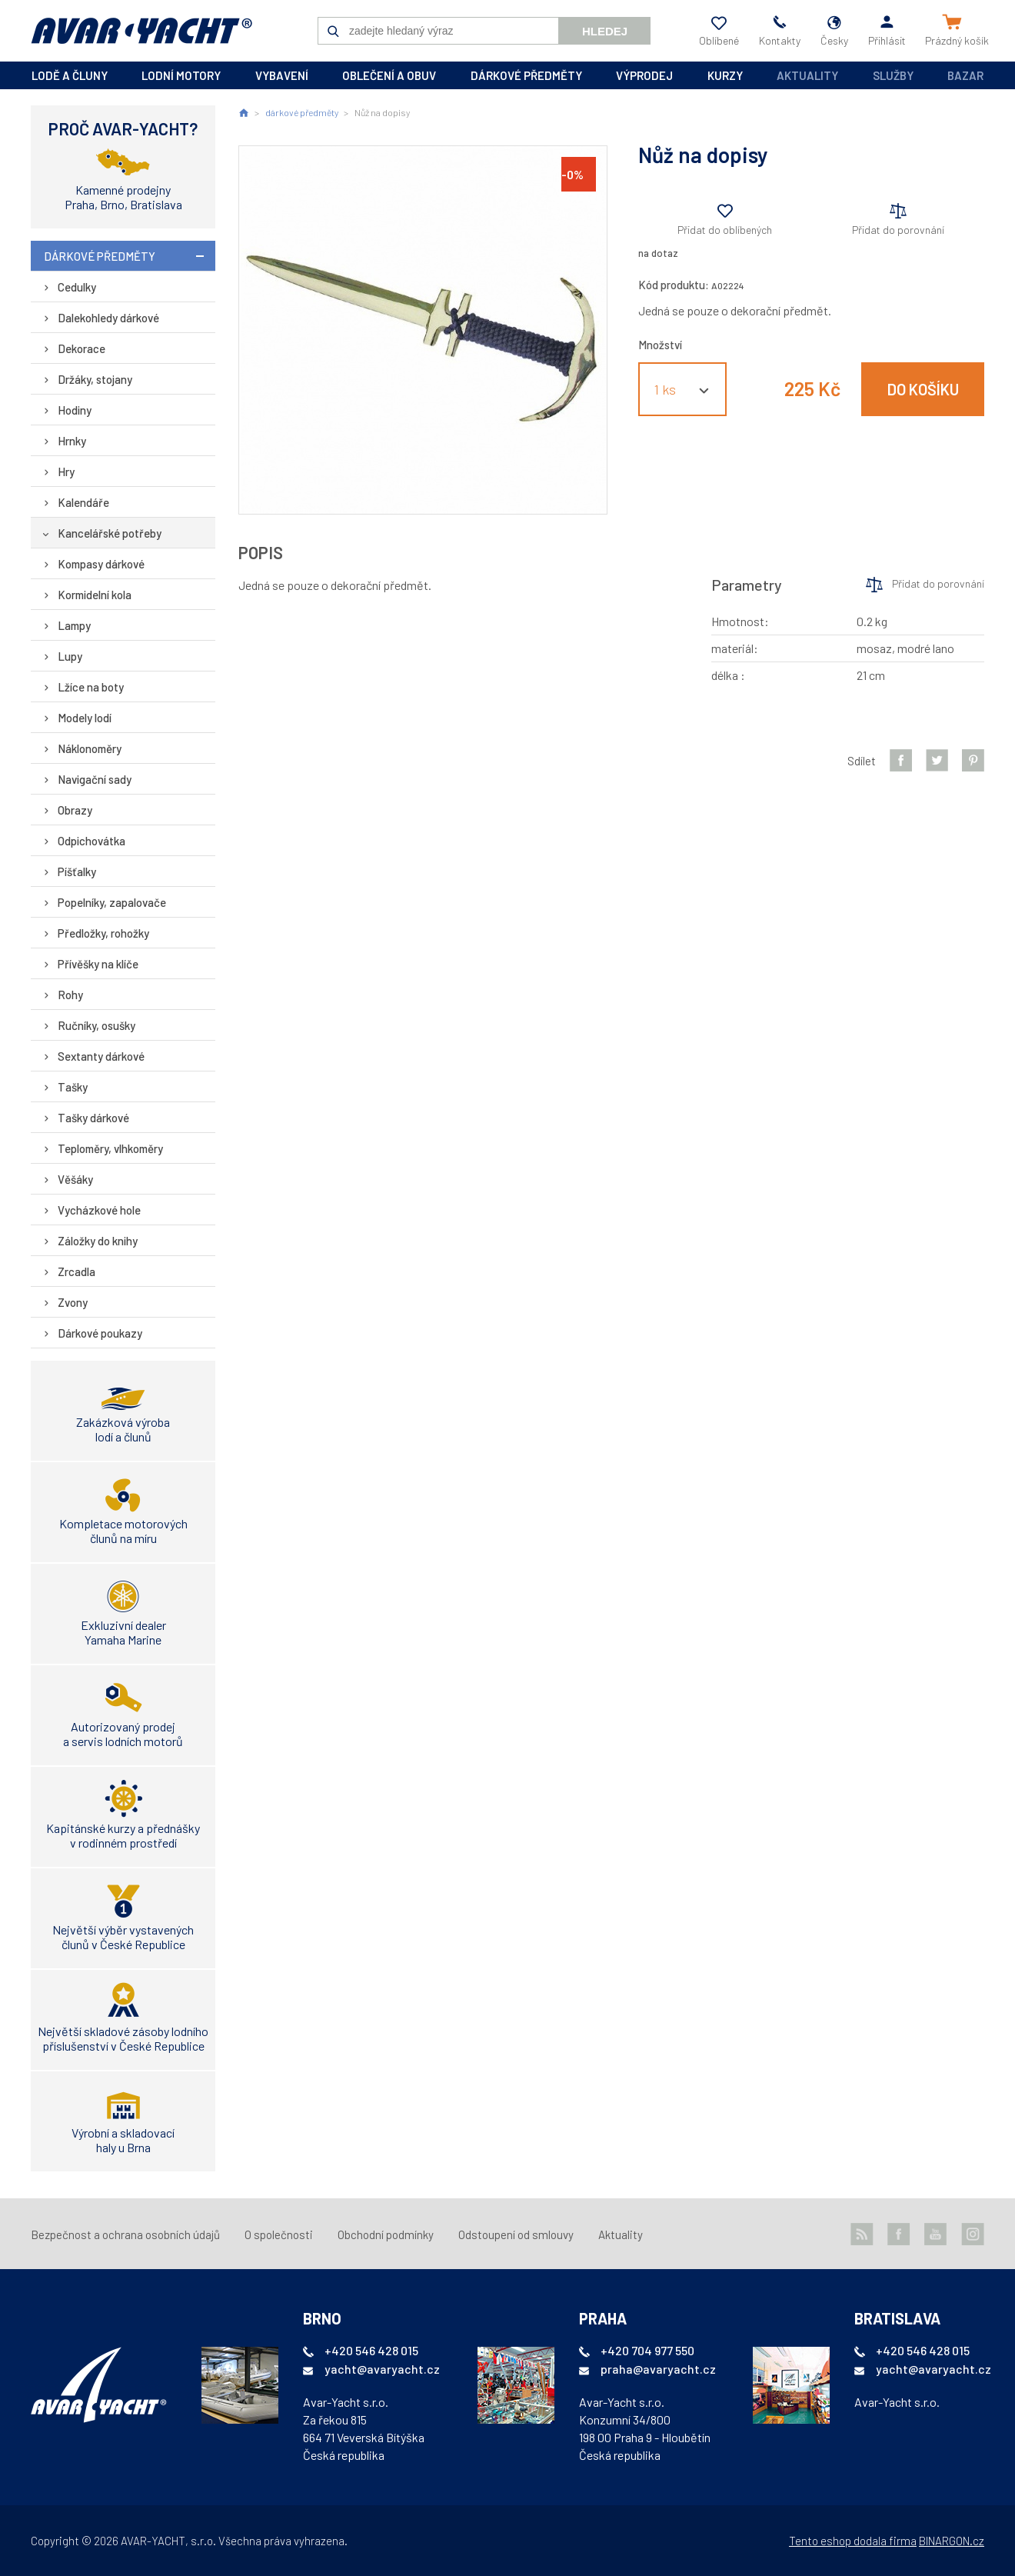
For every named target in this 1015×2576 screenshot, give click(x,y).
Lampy (74, 625)
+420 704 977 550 (647, 2350)
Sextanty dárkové (101, 1056)
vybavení (281, 75)
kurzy (725, 75)
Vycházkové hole (99, 1210)
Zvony (73, 1302)
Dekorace (81, 348)
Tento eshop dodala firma (853, 2541)
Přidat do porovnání (898, 229)
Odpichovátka (91, 841)
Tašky (73, 1087)
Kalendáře (83, 502)
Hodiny (75, 410)
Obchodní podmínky (386, 2234)
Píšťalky (77, 871)
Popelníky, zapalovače (112, 902)
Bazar (965, 75)
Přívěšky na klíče (98, 964)
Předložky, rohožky (103, 933)
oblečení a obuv (389, 75)
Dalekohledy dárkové (108, 318)
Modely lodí (84, 718)
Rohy (70, 994)
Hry (66, 471)
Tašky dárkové (93, 1118)
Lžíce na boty (91, 687)
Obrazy (75, 810)
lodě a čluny (70, 75)
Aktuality (807, 75)
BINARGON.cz (951, 2541)
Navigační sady (94, 779)
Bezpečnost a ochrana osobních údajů (125, 2234)
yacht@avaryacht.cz (382, 2368)
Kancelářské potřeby (109, 533)
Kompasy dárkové (101, 564)
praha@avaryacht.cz (658, 2368)
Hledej (604, 31)
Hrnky (72, 441)
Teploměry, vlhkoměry (110, 1148)
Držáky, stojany (95, 379)
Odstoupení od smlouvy (516, 2234)
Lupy (70, 656)
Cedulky (77, 287)
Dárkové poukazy (100, 1333)
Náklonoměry (89, 748)
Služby (893, 75)
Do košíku (923, 389)
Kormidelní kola (94, 595)
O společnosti (279, 2234)
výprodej (644, 75)
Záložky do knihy (98, 1241)
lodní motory (181, 75)
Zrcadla (76, 1271)
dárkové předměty (526, 75)
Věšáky (75, 1179)
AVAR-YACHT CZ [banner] (141, 31)
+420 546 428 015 (371, 2350)
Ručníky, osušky (96, 1025)
